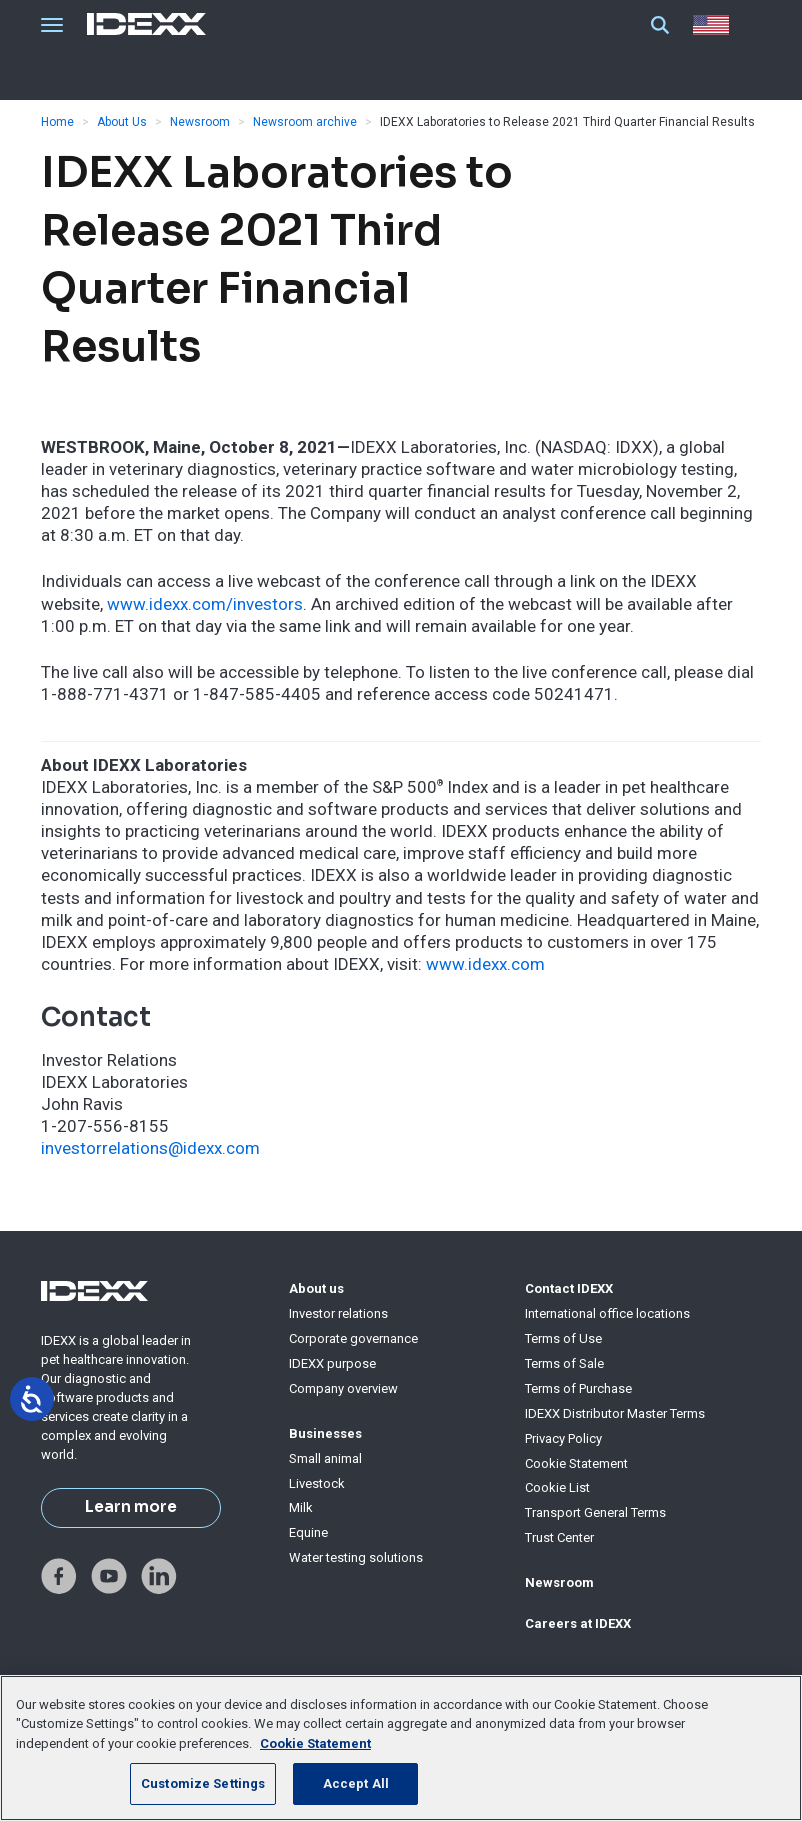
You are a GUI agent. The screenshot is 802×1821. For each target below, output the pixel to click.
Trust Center (559, 1537)
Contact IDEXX (569, 1288)
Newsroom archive (305, 122)
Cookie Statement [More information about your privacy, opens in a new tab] (315, 1743)
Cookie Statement (576, 1463)
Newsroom (200, 122)
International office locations (607, 1313)
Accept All (356, 1783)
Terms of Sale (564, 1363)
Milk (301, 1507)
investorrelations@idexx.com (150, 1148)
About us (316, 1288)
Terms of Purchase (578, 1388)
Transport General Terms (595, 1512)
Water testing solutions (356, 1557)
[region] (401, 1748)
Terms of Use (563, 1338)
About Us (122, 122)
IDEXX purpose (332, 1363)
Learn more (131, 1507)
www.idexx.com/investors (205, 604)
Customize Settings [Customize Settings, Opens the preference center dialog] (203, 1783)
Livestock (317, 1483)
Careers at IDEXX (578, 1623)
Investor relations (338, 1313)
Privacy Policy (563, 1438)
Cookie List (557, 1487)
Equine (308, 1532)
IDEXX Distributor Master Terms (615, 1413)
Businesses (325, 1433)
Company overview (343, 1388)
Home (57, 122)
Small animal (325, 1458)
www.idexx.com (485, 964)
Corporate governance (353, 1338)
